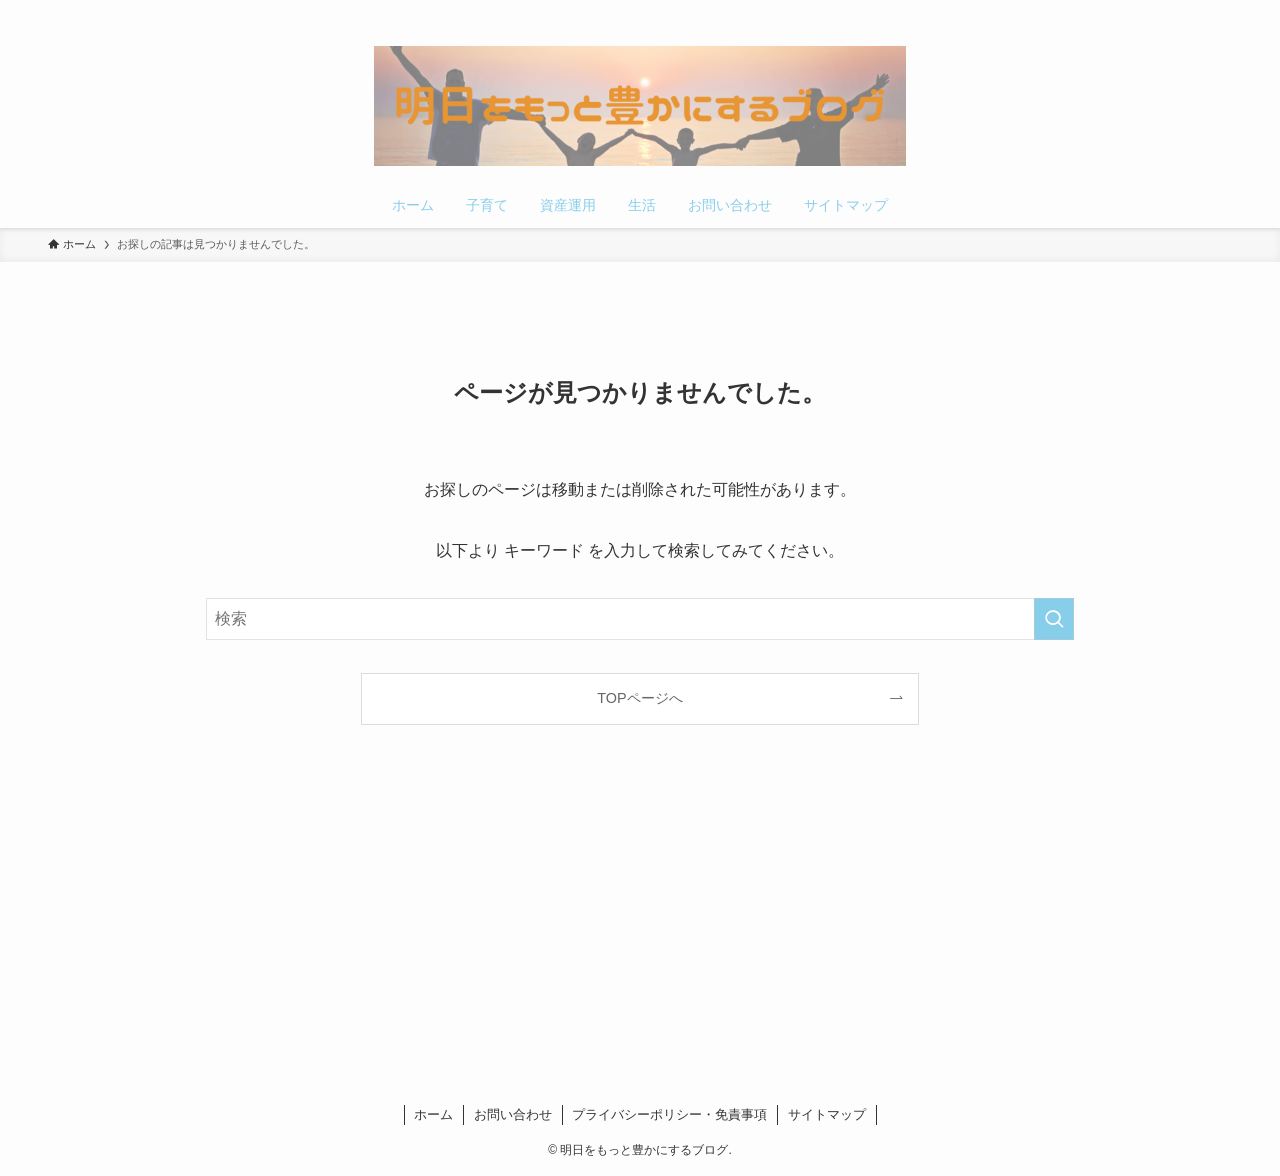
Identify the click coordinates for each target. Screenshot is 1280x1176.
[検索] (1219, 11)
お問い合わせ (513, 1114)
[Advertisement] (640, 919)
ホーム (433, 1114)
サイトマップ (827, 1114)
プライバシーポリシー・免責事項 (669, 1114)
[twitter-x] (1141, 11)
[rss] (1193, 11)
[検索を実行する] (1054, 619)
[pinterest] (1167, 11)
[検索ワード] (640, 619)
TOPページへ (639, 698)
